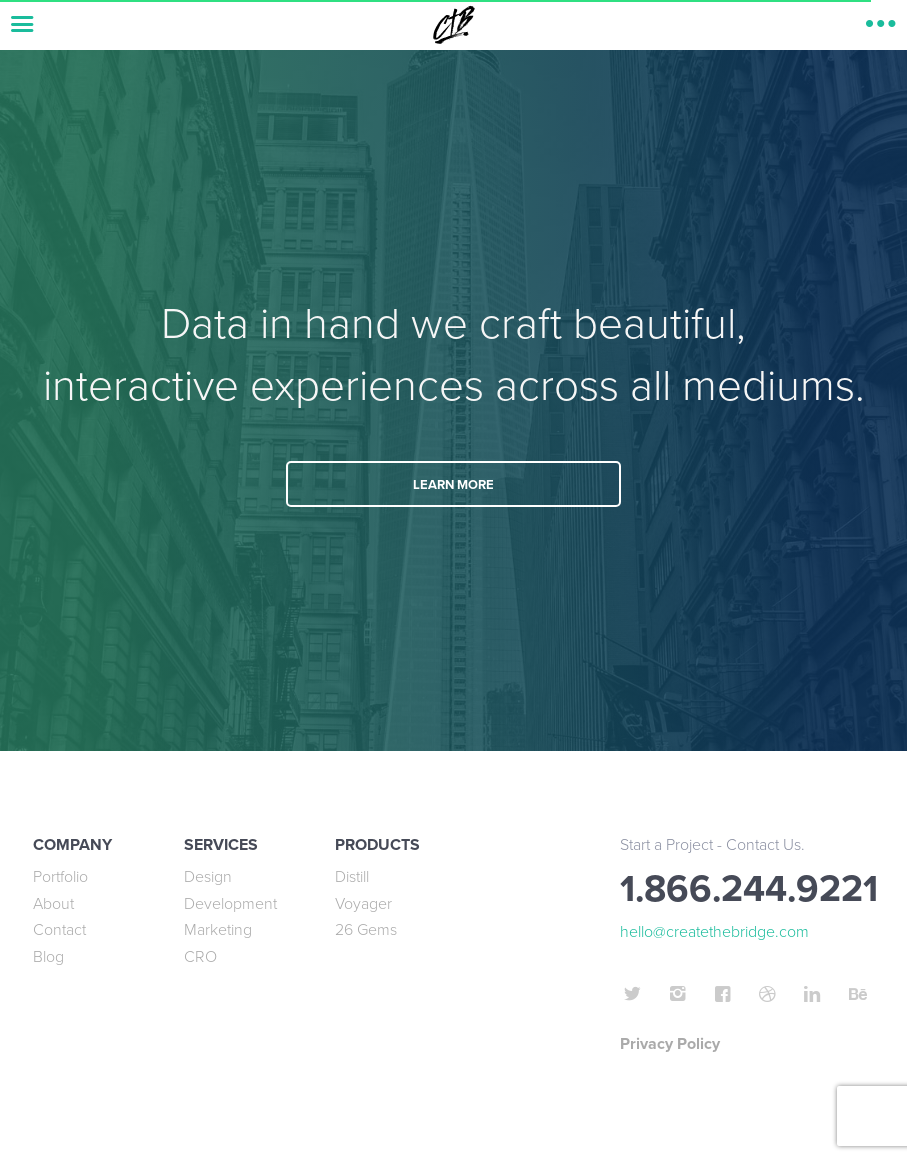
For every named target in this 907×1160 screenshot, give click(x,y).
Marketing (218, 930)
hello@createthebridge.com (714, 932)
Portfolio (60, 877)
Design (208, 877)
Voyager (363, 904)
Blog (48, 957)
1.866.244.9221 (749, 889)
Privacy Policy (670, 1044)
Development (230, 904)
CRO (200, 957)
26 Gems (366, 930)
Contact (59, 930)
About (53, 904)
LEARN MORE (453, 485)
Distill (352, 877)
